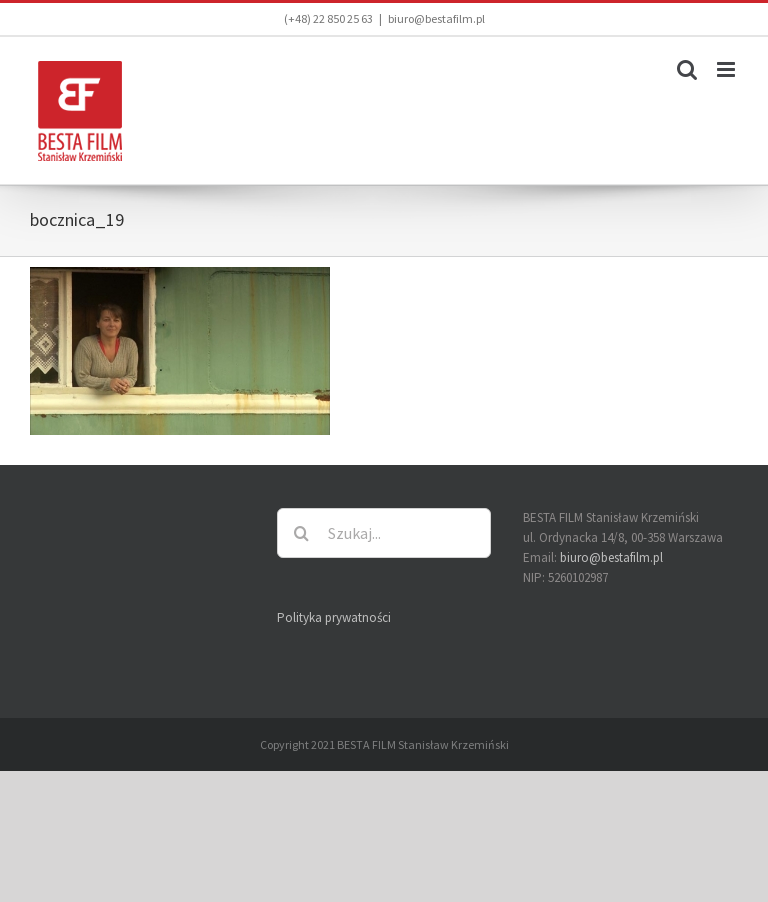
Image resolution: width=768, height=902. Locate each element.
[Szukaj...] (384, 533)
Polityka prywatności (334, 617)
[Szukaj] (302, 533)
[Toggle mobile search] (687, 69)
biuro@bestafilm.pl (436, 18)
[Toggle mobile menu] (727, 69)
